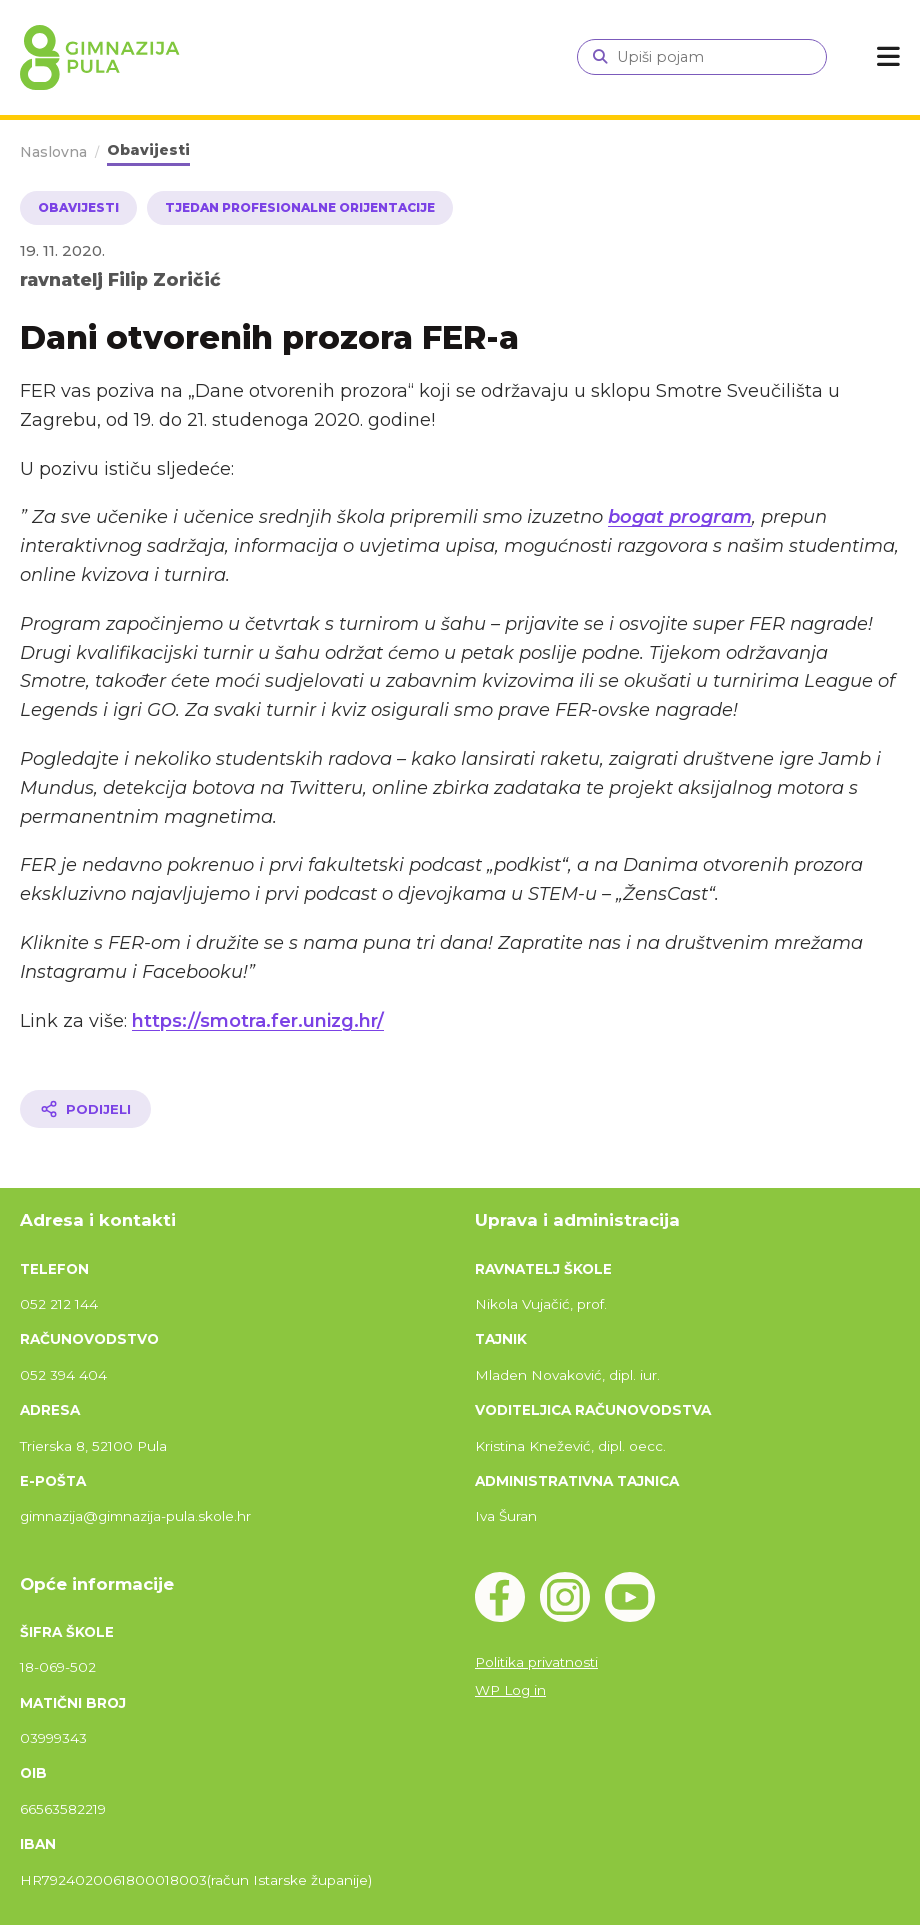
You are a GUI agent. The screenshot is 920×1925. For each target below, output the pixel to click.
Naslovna (53, 152)
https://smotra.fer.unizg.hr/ (258, 1021)
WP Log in (510, 1690)
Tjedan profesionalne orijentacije (300, 207)
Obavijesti (148, 150)
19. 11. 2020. (62, 250)
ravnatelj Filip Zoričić (120, 279)
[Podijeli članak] (85, 1109)
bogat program (680, 517)
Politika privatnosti (536, 1662)
